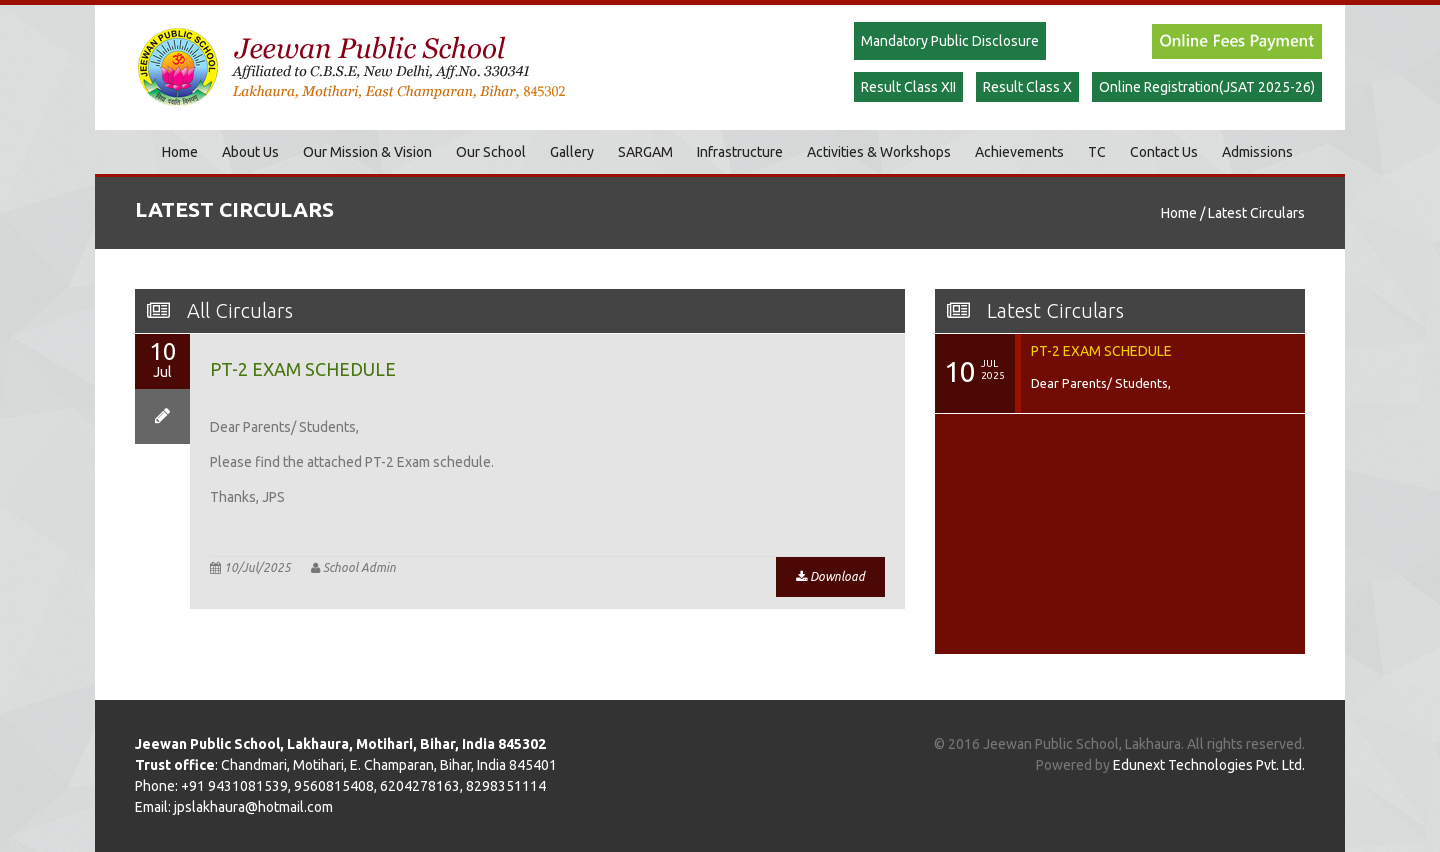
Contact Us (1164, 152)
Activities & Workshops (879, 152)
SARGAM (645, 152)
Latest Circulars (1256, 213)
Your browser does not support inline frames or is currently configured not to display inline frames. (1120, 494)
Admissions (1257, 152)
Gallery (572, 152)
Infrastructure (740, 152)
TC (1097, 152)
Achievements (1019, 152)
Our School (491, 152)
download (830, 576)
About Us (250, 152)
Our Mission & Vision (367, 152)
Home (180, 152)
